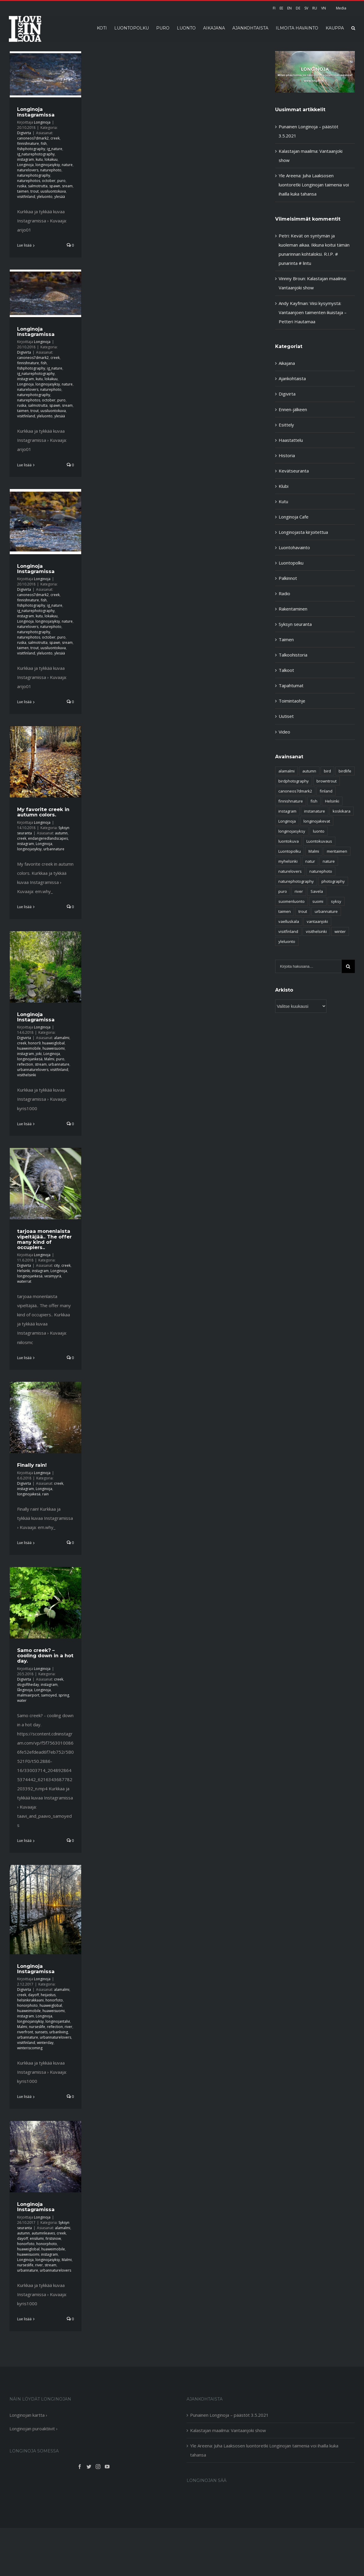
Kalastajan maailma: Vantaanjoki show (228, 2430)
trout (34, 191)
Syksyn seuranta (295, 624)
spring (63, 1695)
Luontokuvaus (319, 841)
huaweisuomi (54, 1048)
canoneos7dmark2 (33, 138)
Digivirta (24, 132)
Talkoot (286, 670)
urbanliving (58, 2031)
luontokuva (288, 841)
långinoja (24, 1689)
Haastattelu (291, 440)
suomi (317, 901)
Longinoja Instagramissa (36, 111)
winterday (45, 2042)
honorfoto (54, 2000)
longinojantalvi (57, 2021)
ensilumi (37, 2238)
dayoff (33, 1994)
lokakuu (51, 159)
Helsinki (23, 1270)
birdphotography (293, 781)
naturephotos (28, 180)
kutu (39, 159)
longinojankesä (30, 1058)
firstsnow (53, 2238)
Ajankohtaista (292, 378)
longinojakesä (28, 1494)
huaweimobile (29, 1048)
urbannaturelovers (32, 1069)
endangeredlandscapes (48, 838)
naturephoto (50, 170)
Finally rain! (32, 1465)
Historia (287, 455)
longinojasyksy (47, 164)
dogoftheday (28, 1684)
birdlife (345, 771)
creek (55, 138)
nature (67, 164)
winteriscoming (30, 2047)
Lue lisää (24, 245)
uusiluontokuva (53, 191)
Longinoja (42, 122)
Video (284, 732)
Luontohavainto (294, 547)
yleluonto (45, 196)
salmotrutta (38, 185)
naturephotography (33, 175)
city (57, 1265)
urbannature (53, 848)
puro (61, 180)
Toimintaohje (292, 701)
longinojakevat (316, 821)
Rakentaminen (293, 609)
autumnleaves (43, 2233)
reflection (25, 1064)
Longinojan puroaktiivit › (33, 2428)
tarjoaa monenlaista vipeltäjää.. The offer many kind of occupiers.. (44, 1239)
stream (41, 1064)
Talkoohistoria (293, 655)
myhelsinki (288, 861)
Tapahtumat (291, 685)
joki (39, 1053)
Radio (284, 593)
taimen (23, 191)
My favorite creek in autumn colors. (43, 812)
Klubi (283, 486)
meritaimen (337, 851)
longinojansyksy (30, 2021)
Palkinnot (288, 578)
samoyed (49, 1695)
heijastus (48, 1994)
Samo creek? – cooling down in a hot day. (45, 1655)
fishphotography (31, 148)
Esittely (286, 425)
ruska (21, 185)
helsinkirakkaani (30, 2000)
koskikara (341, 811)
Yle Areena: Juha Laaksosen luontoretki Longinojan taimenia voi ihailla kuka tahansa (314, 185)
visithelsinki (26, 1074)
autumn (61, 833)
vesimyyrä (52, 1276)
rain (45, 1494)
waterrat (24, 1281)
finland (326, 791)
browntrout (326, 781)
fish (44, 143)
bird (327, 771)
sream (67, 185)
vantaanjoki (317, 921)
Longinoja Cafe (293, 517)
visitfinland (26, 196)
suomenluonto (291, 901)
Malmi (49, 1058)
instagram (25, 159)
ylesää (59, 196)
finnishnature (28, 143)
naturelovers (27, 170)
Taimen (286, 639)
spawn (54, 185)
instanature (314, 811)
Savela (317, 891)
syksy (336, 901)
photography (333, 881)
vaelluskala (288, 921)
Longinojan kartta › (28, 2415)
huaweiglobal (53, 1043)
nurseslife (37, 2026)
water (22, 1700)
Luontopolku (291, 563)
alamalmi (61, 1037)
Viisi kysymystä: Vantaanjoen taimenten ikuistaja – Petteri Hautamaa (313, 312)
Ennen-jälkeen (293, 409)
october (49, 180)
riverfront (25, 2031)
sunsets (41, 2031)
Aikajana (287, 363)
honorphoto (27, 2005)
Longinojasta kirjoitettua (303, 532)
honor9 (34, 1043)
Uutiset (286, 716)
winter (340, 931)
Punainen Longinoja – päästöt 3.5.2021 (229, 2415)
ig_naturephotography (36, 154)
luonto (318, 831)
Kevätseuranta (294, 471)
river (68, 2026)
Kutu (283, 501)
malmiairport (28, 1695)
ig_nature (54, 148)
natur (310, 861)
